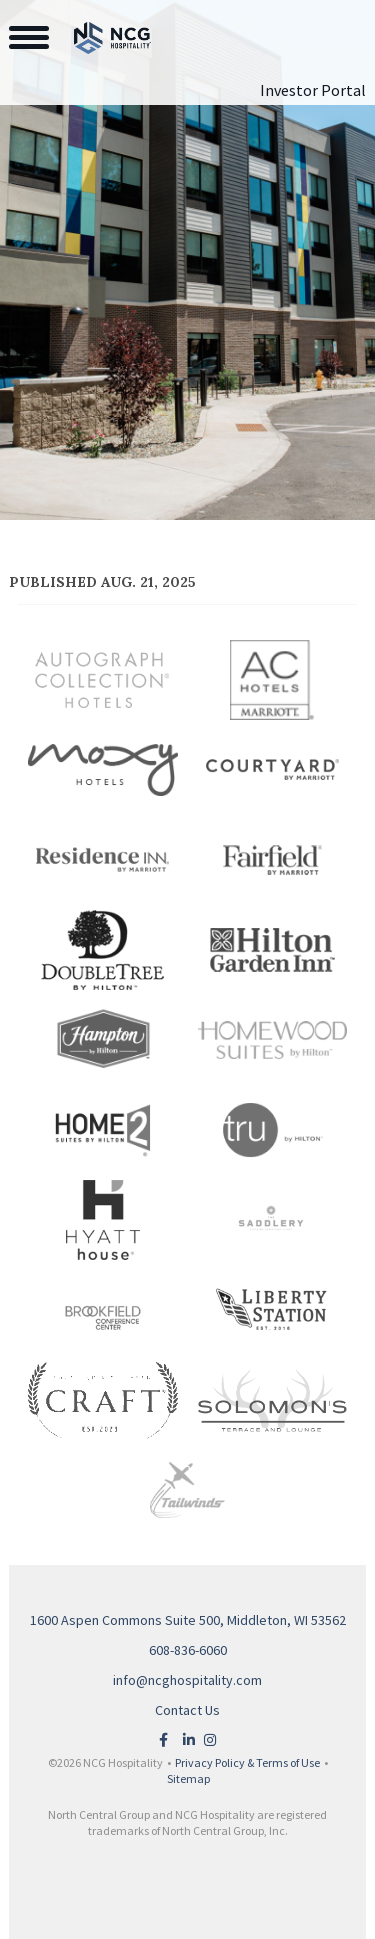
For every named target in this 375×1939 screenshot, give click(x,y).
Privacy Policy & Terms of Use (247, 1762)
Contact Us (187, 1710)
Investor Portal (313, 90)
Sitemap (188, 1778)
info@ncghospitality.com (187, 1680)
